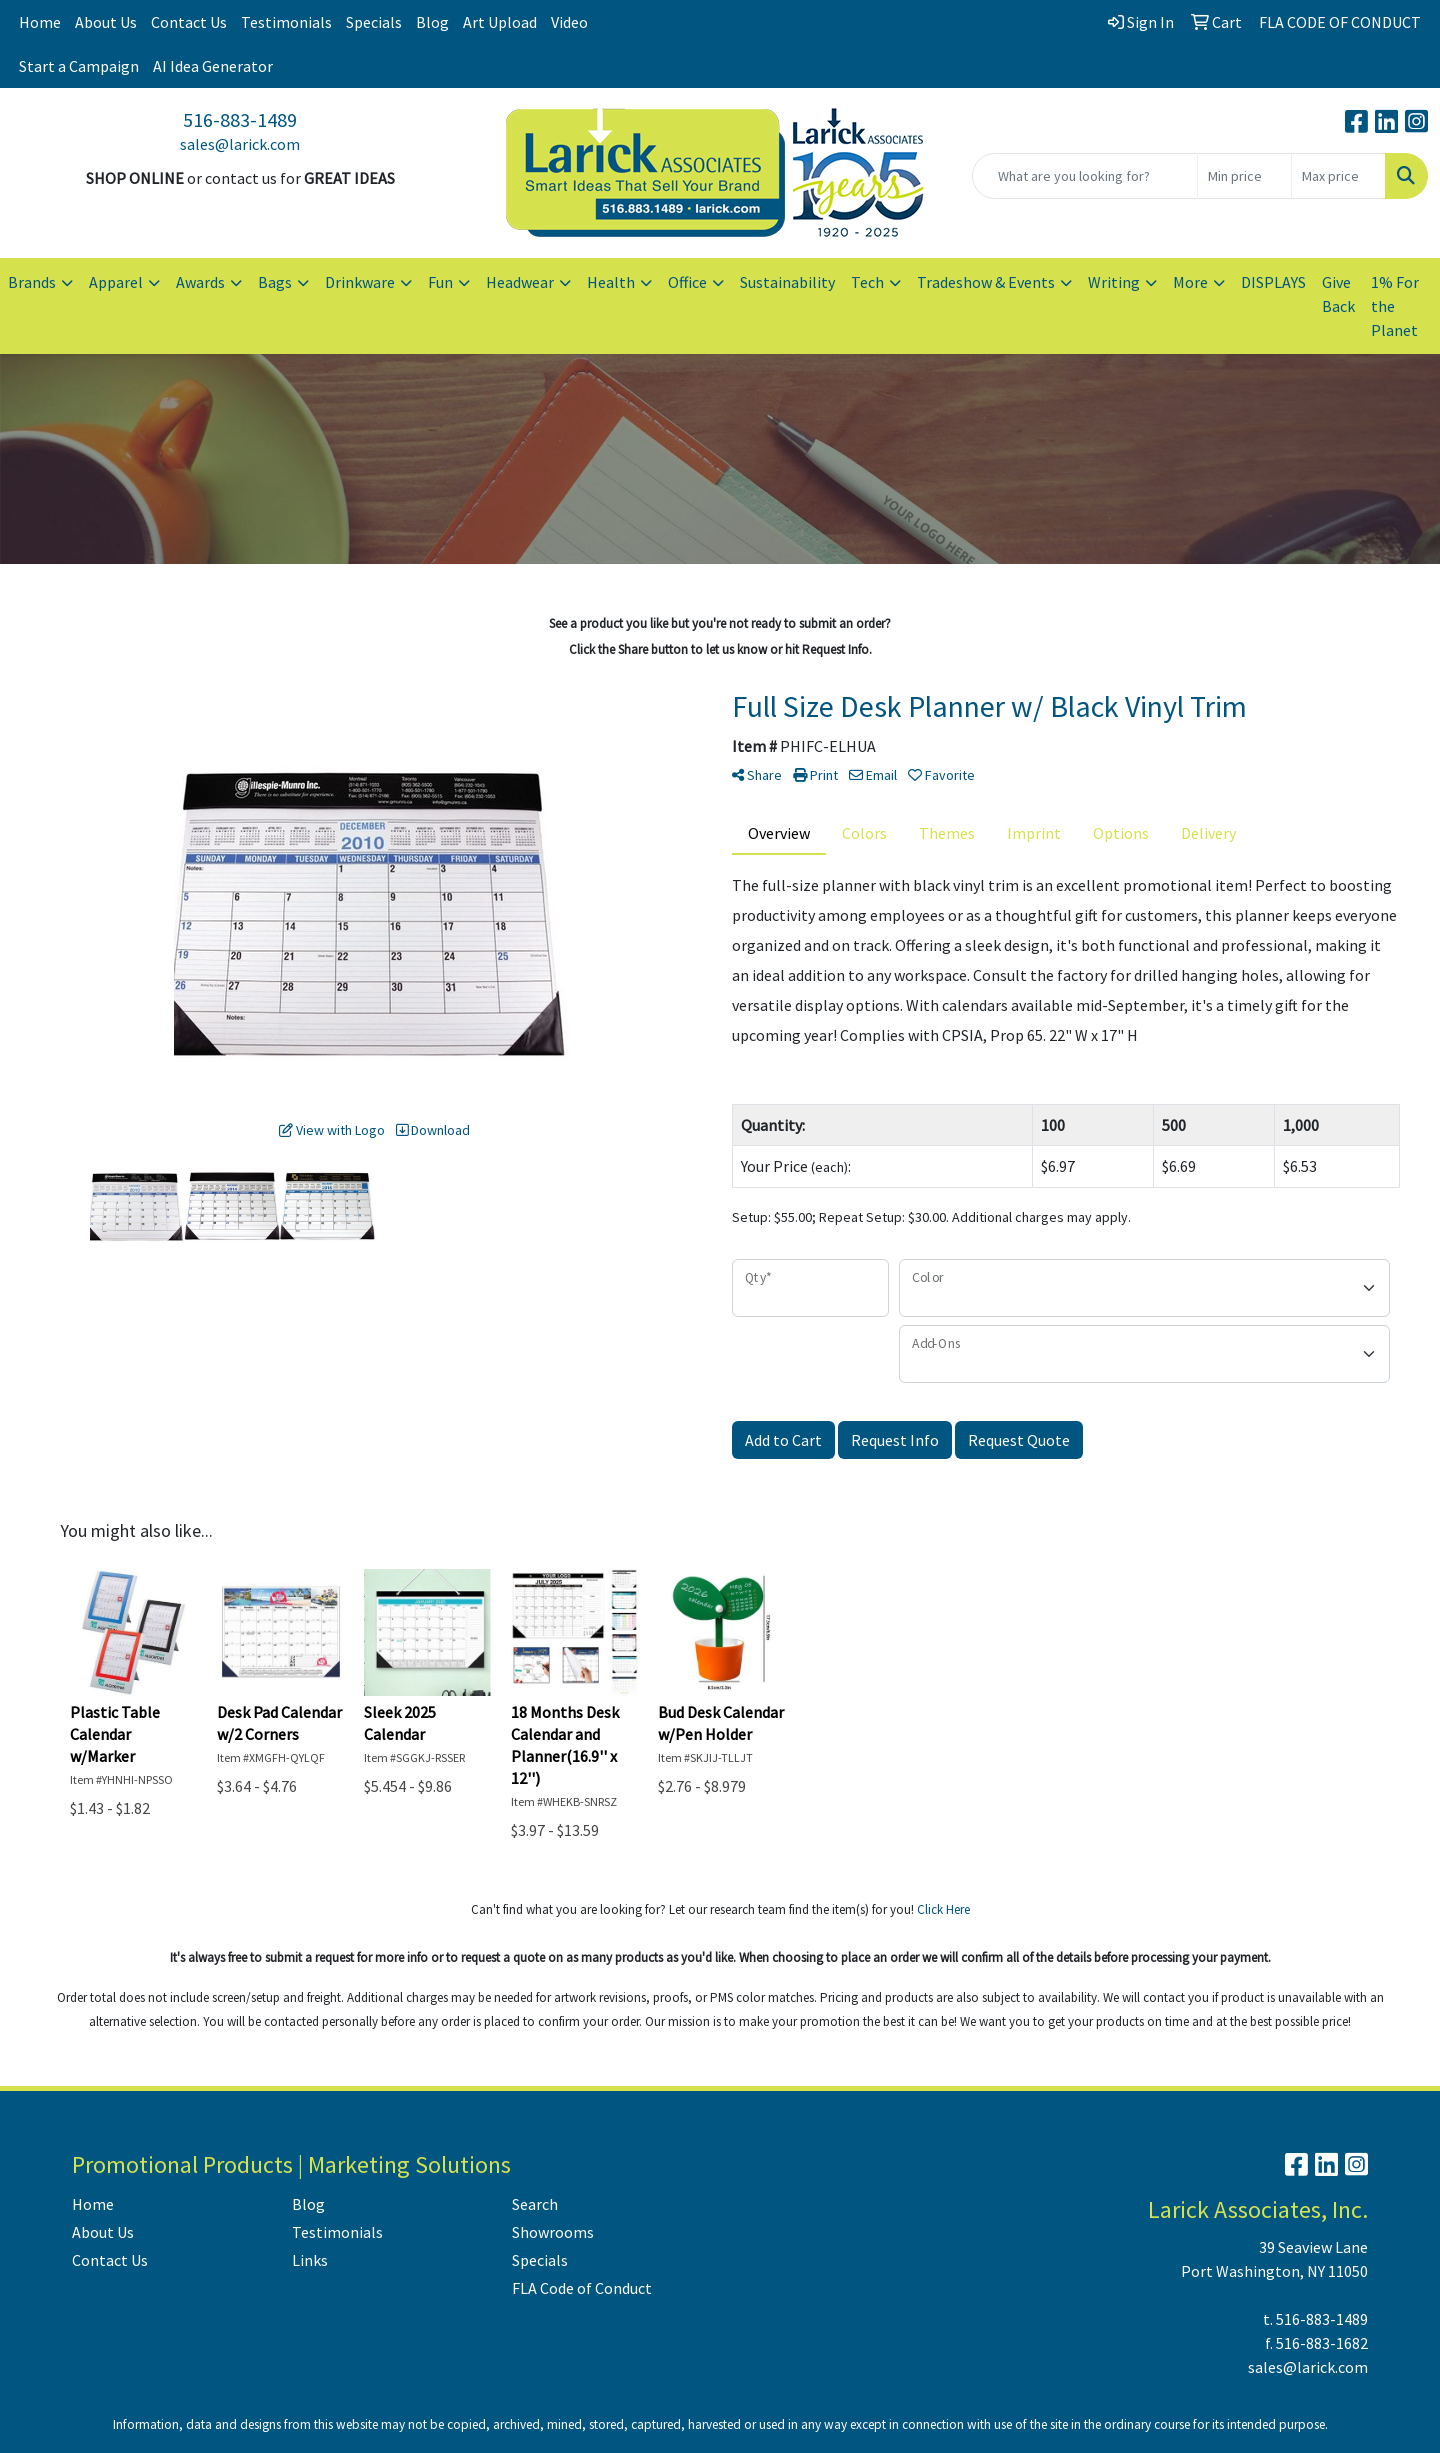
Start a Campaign (79, 66)
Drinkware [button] (360, 282)
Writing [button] (1114, 282)
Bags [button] (275, 282)
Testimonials (286, 22)
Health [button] (611, 282)
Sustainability (787, 282)
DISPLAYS (1273, 282)
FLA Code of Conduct (582, 2288)
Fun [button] (440, 282)
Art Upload (500, 22)
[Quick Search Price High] (1338, 176)
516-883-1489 (240, 119)
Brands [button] (32, 282)
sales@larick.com (240, 144)
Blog (432, 22)
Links (310, 2260)
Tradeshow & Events (986, 282)
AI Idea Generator (213, 66)
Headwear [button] (520, 282)
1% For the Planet (1395, 306)
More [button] (1190, 282)
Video (569, 22)
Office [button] (687, 282)
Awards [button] (200, 282)
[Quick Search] (1085, 176)
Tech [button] (867, 282)
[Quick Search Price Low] (1244, 176)
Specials (374, 22)
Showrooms (553, 2232)
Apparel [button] (116, 282)
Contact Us (189, 22)
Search (535, 2204)
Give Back (1338, 294)
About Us (106, 22)
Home (40, 22)
